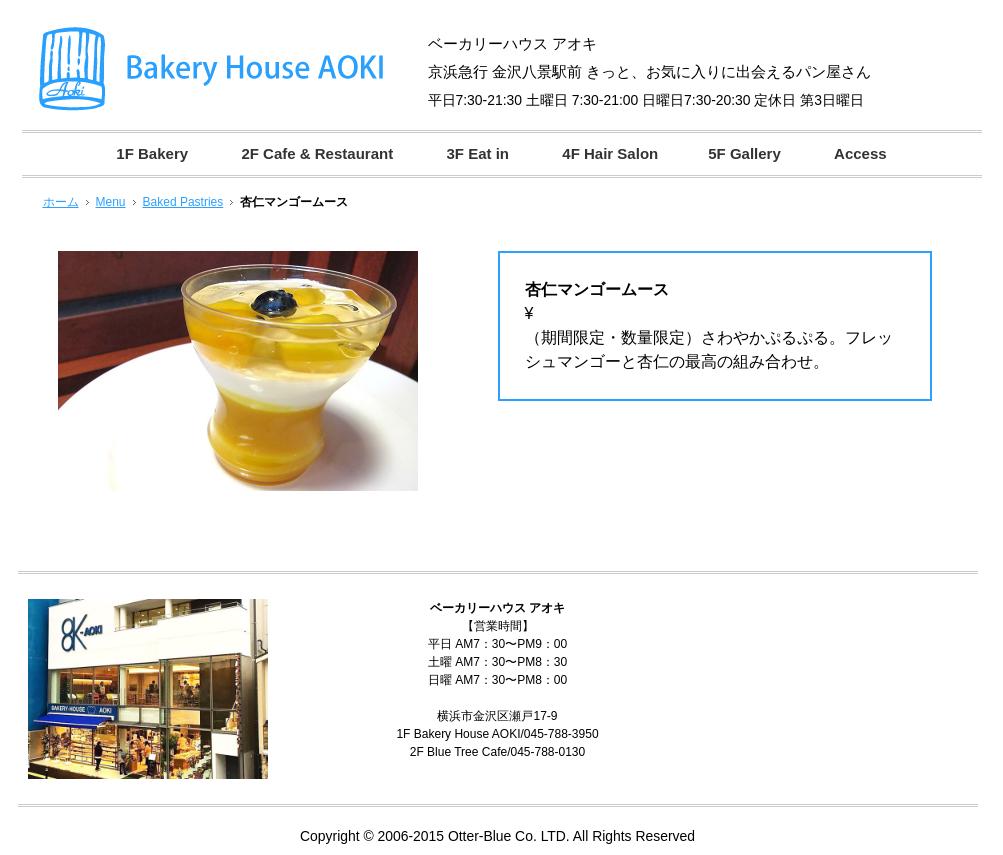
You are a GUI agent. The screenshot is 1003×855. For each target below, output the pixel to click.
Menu (111, 202)
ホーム (61, 202)
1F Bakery (152, 153)
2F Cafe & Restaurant (317, 153)
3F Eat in (477, 153)
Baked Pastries (183, 202)
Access (860, 153)
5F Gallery (744, 153)
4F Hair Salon (610, 153)
